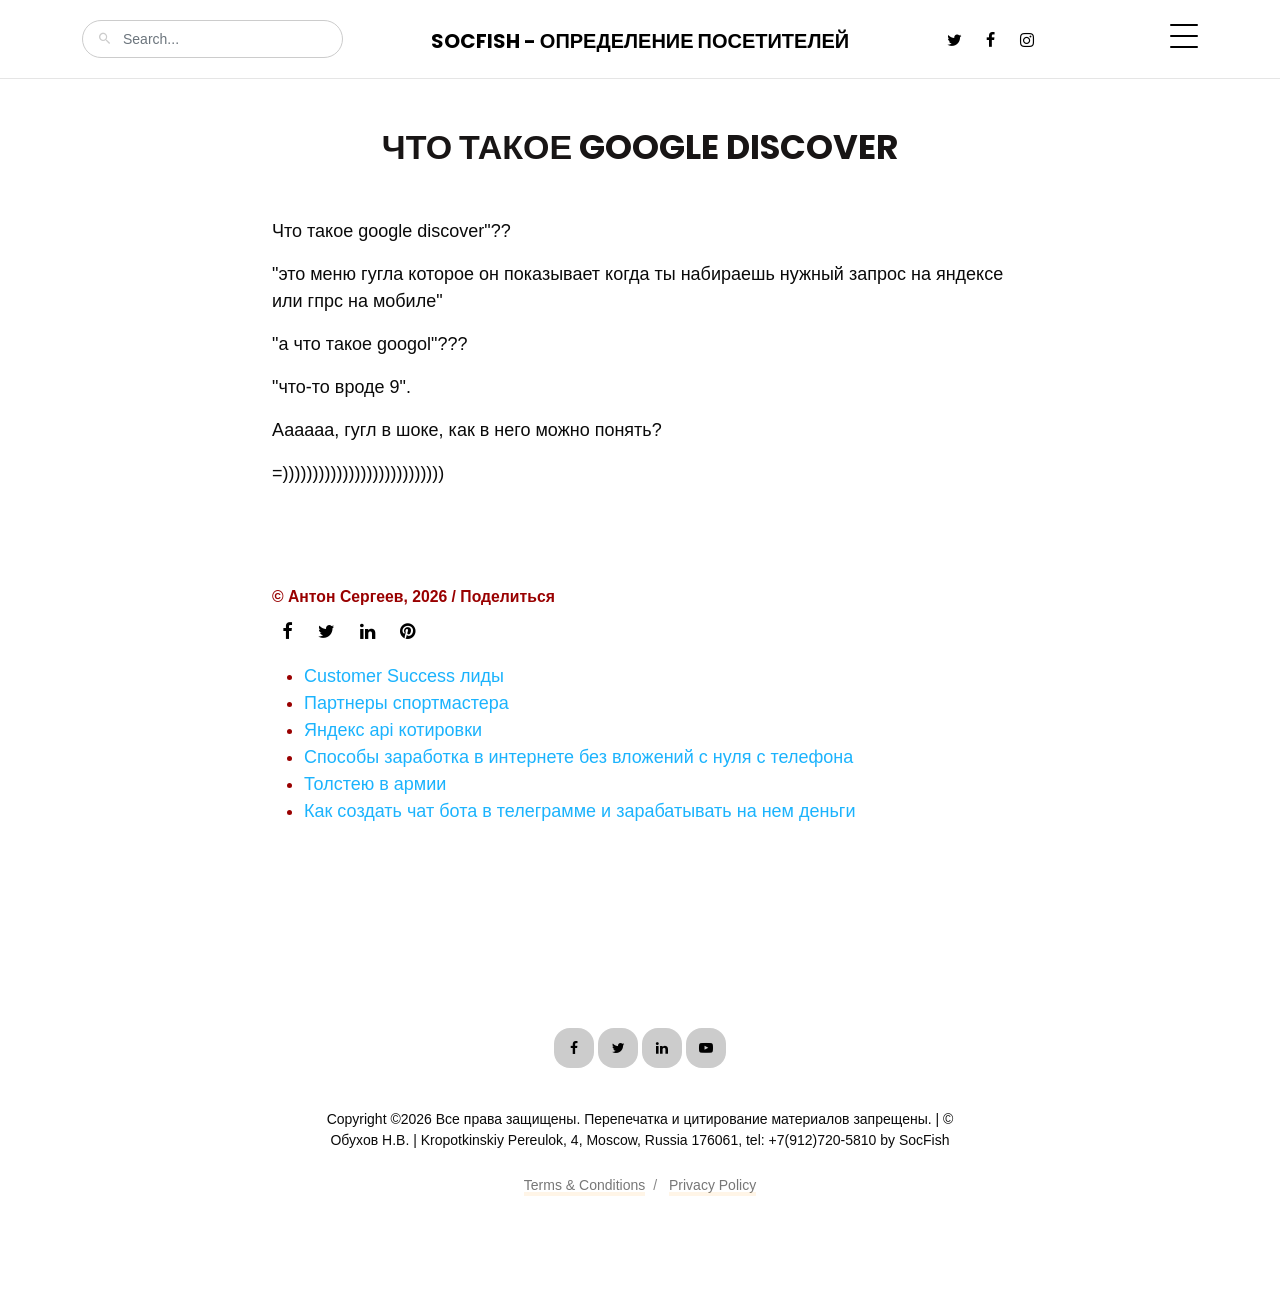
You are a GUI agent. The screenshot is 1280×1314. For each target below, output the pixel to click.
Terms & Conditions (584, 1185)
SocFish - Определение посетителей (640, 41)
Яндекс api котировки (393, 730)
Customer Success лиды (404, 676)
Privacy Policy (712, 1185)
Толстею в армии (375, 784)
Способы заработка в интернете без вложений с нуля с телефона (578, 757)
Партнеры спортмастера (406, 703)
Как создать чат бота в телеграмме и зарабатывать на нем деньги (579, 811)
